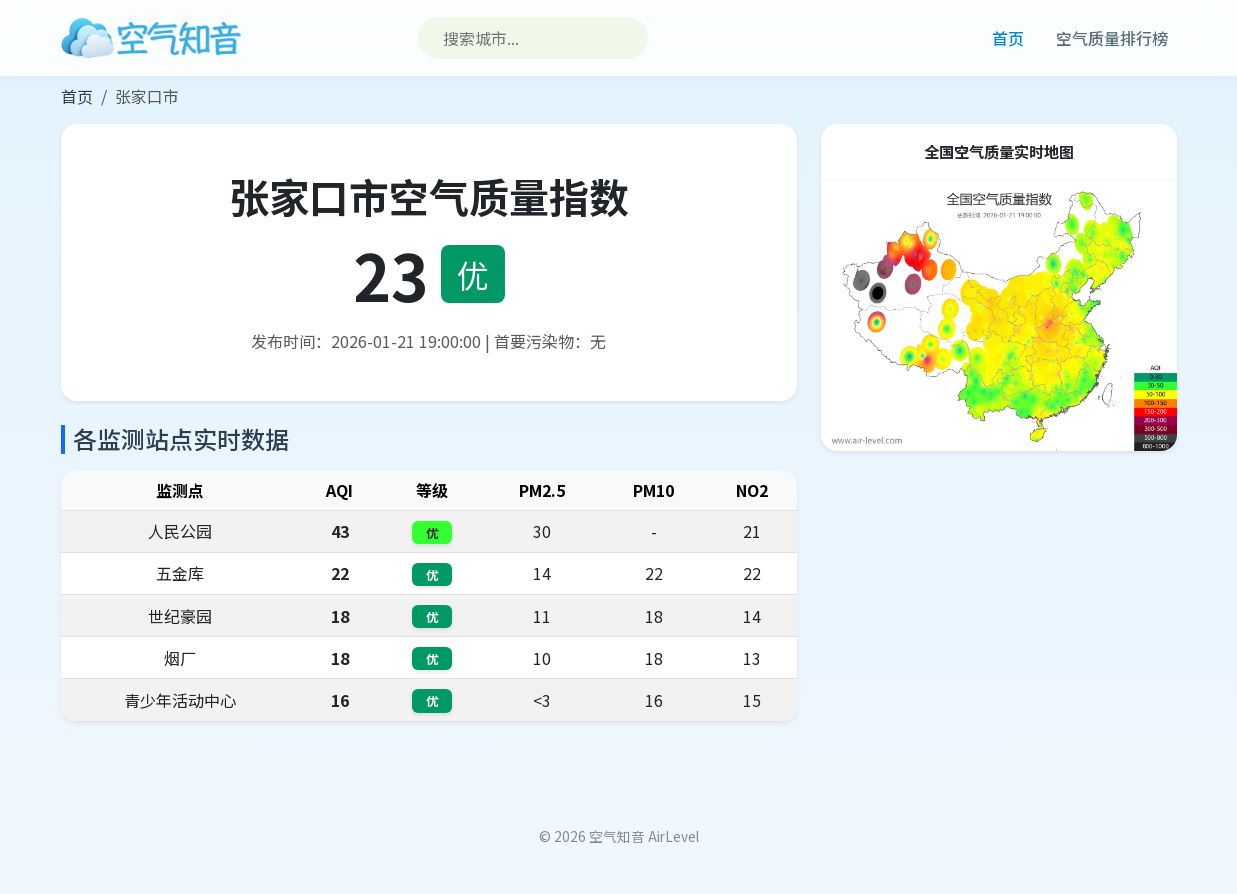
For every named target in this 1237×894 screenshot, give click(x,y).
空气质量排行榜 (1112, 38)
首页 (1008, 38)
